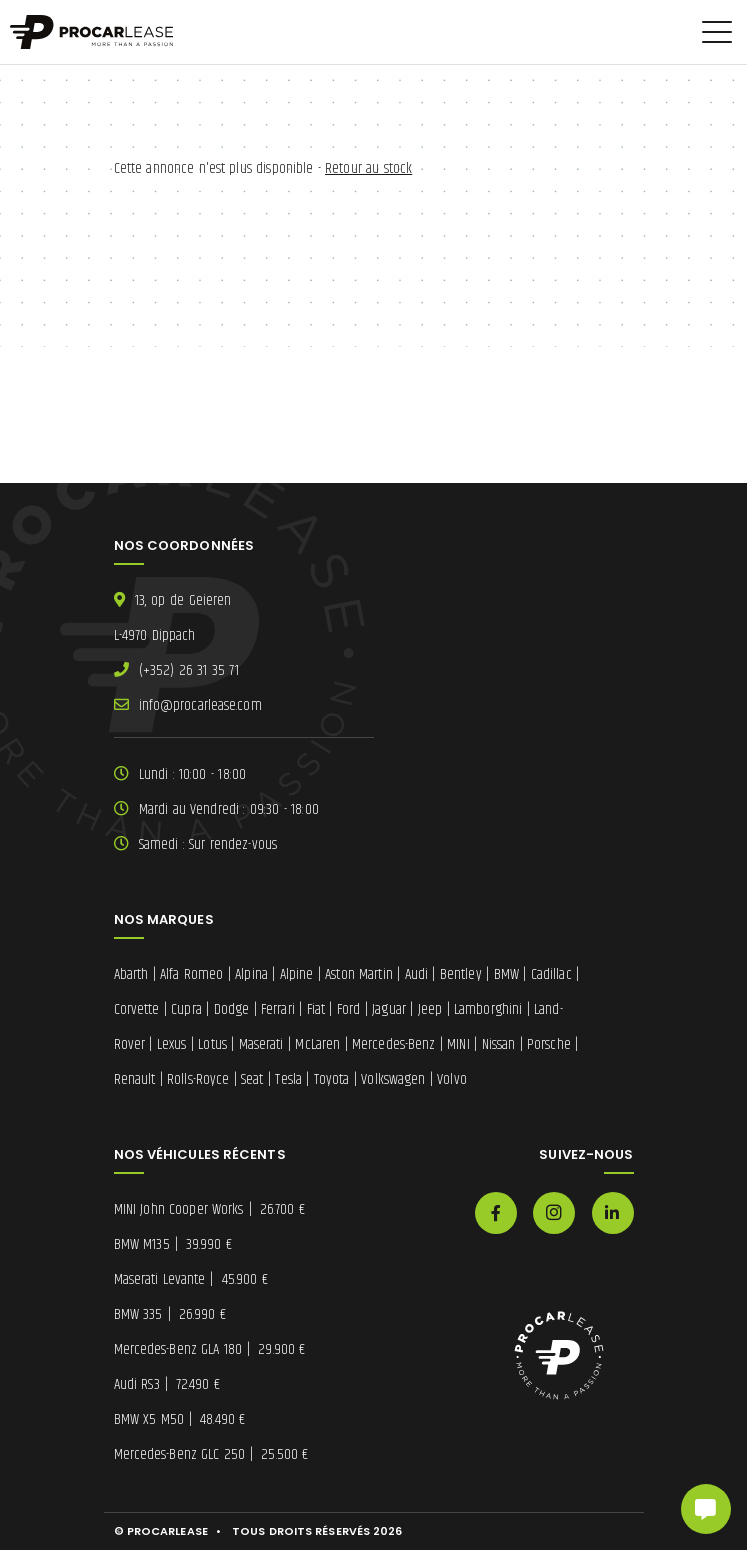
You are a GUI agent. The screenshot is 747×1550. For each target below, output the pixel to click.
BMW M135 (173, 1244)
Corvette (137, 1009)
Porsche (549, 1044)
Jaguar (389, 1009)
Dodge (232, 1009)
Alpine (297, 974)
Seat (252, 1079)
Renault (135, 1079)
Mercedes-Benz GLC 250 (211, 1454)
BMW (506, 974)
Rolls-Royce (198, 1079)
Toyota (332, 1079)
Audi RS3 (167, 1384)
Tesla (288, 1079)
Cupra (186, 1009)
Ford (348, 1009)
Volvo (452, 1079)
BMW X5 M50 (180, 1419)
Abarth (131, 974)
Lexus (172, 1044)
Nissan (499, 1044)
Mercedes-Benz (393, 1044)
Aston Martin (359, 974)
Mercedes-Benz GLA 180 (210, 1349)
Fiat (316, 1009)
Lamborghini (488, 1009)
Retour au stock (368, 168)
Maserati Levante (191, 1279)
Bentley (461, 974)
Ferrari (278, 1009)
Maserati (261, 1044)
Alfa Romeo (191, 974)
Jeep (430, 1009)
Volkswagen (393, 1079)
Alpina (251, 974)
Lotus (212, 1044)
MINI (458, 1044)
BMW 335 (170, 1314)
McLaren (317, 1044)
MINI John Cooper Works (209, 1209)
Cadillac (551, 974)
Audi (416, 974)
